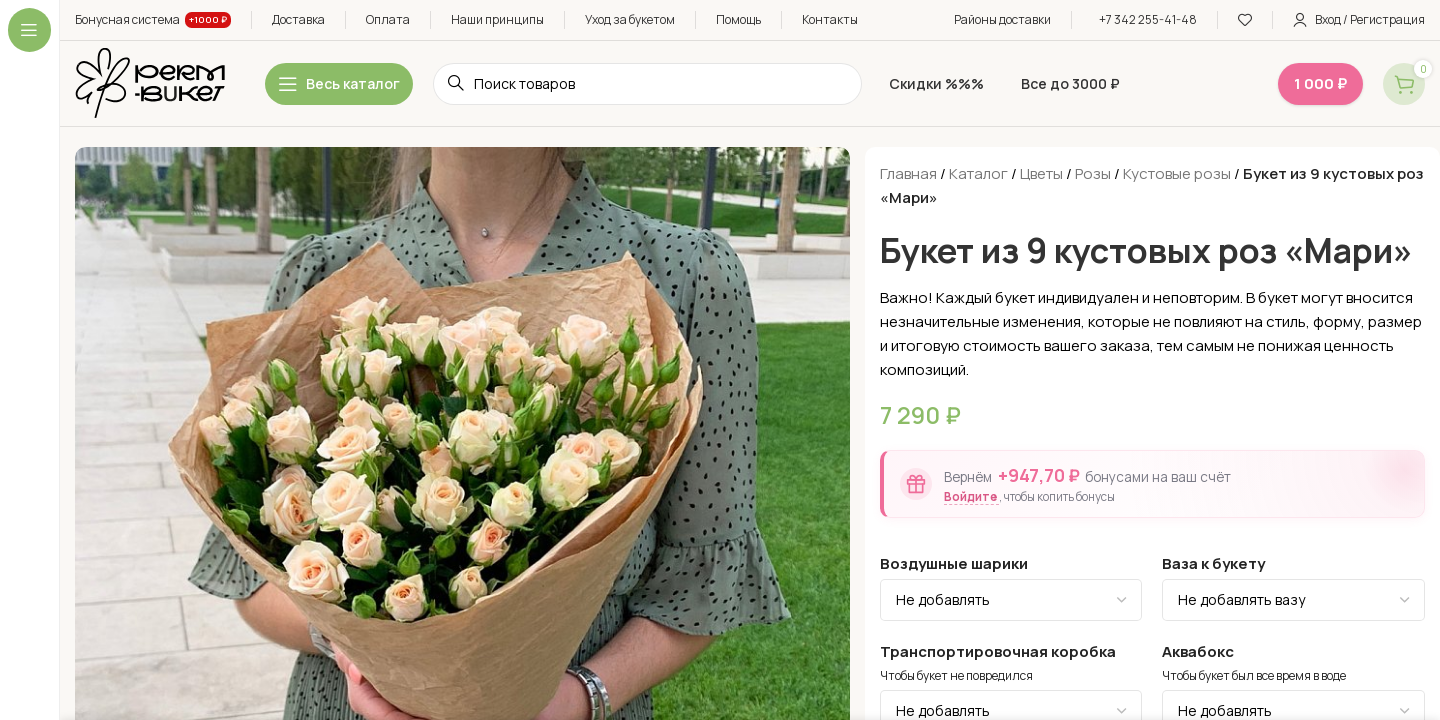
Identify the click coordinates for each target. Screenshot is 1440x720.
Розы (1093, 173)
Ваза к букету (1213, 563)
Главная (908, 173)
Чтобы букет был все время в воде (1254, 676)
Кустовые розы (1177, 173)
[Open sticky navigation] (339, 84)
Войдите (971, 496)
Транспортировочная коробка (998, 651)
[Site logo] (150, 82)
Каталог (978, 173)
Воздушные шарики (954, 563)
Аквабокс (1198, 651)
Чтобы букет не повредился (956, 676)
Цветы (1041, 173)
